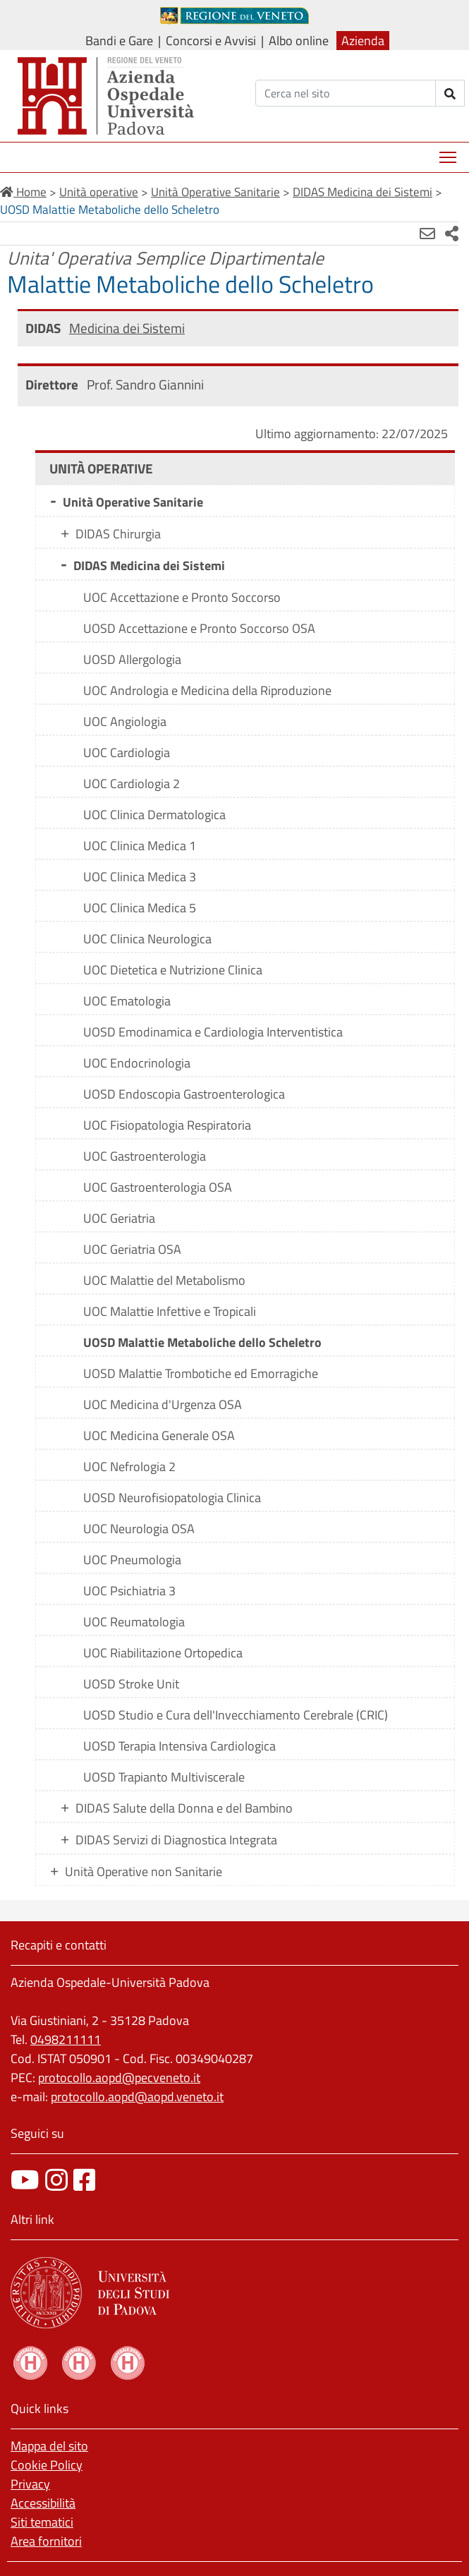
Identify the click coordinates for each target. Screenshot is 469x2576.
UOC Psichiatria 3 (129, 1590)
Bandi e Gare (119, 40)
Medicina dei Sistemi (127, 328)
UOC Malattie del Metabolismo (164, 1280)
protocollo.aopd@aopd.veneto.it (137, 2096)
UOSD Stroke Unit (131, 1683)
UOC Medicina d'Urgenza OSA (162, 1404)
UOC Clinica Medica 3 (139, 876)
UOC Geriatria (119, 1218)
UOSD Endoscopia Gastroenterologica (184, 1093)
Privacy (30, 2483)
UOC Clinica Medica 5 (139, 907)
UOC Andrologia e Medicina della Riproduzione (207, 690)
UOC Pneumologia (132, 1559)
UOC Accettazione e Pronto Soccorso (182, 597)
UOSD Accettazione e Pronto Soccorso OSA (199, 628)
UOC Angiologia (124, 721)
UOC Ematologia (127, 1000)
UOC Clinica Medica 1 (139, 845)
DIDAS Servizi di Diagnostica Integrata (176, 1839)
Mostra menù (448, 152)
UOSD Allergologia (132, 659)
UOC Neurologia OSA (139, 1528)
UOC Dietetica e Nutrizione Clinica (172, 969)
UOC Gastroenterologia (144, 1156)
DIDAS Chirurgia (118, 533)
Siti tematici (42, 2522)
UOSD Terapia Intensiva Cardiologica (179, 1745)
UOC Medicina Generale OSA (159, 1435)
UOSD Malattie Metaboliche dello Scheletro (202, 1342)
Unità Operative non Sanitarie (143, 1871)
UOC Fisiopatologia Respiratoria (167, 1125)
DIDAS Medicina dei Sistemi (149, 565)
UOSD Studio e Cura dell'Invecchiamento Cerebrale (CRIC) (235, 1714)
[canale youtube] (25, 2179)
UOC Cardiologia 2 (131, 783)
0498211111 (65, 2039)
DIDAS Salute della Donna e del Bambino (184, 1808)
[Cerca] (345, 93)
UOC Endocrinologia (136, 1062)
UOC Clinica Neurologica (147, 938)
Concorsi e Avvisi (211, 40)
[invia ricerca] (450, 93)
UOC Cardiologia (126, 752)
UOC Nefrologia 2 (129, 1466)
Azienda (362, 40)
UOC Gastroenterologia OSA (157, 1187)
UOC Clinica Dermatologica (154, 814)
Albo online (299, 40)
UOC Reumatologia (134, 1621)
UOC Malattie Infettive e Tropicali (169, 1311)
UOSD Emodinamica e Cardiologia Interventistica (213, 1031)
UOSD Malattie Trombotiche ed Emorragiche (200, 1373)
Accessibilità (43, 2502)
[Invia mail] (427, 233)
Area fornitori (46, 2541)
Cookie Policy (47, 2464)
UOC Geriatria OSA (132, 1249)
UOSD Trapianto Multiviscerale (164, 1776)
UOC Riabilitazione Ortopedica (163, 1652)
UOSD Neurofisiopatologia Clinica (172, 1497)
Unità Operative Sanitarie (133, 502)
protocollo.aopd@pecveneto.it (119, 2077)
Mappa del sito (49, 2445)
